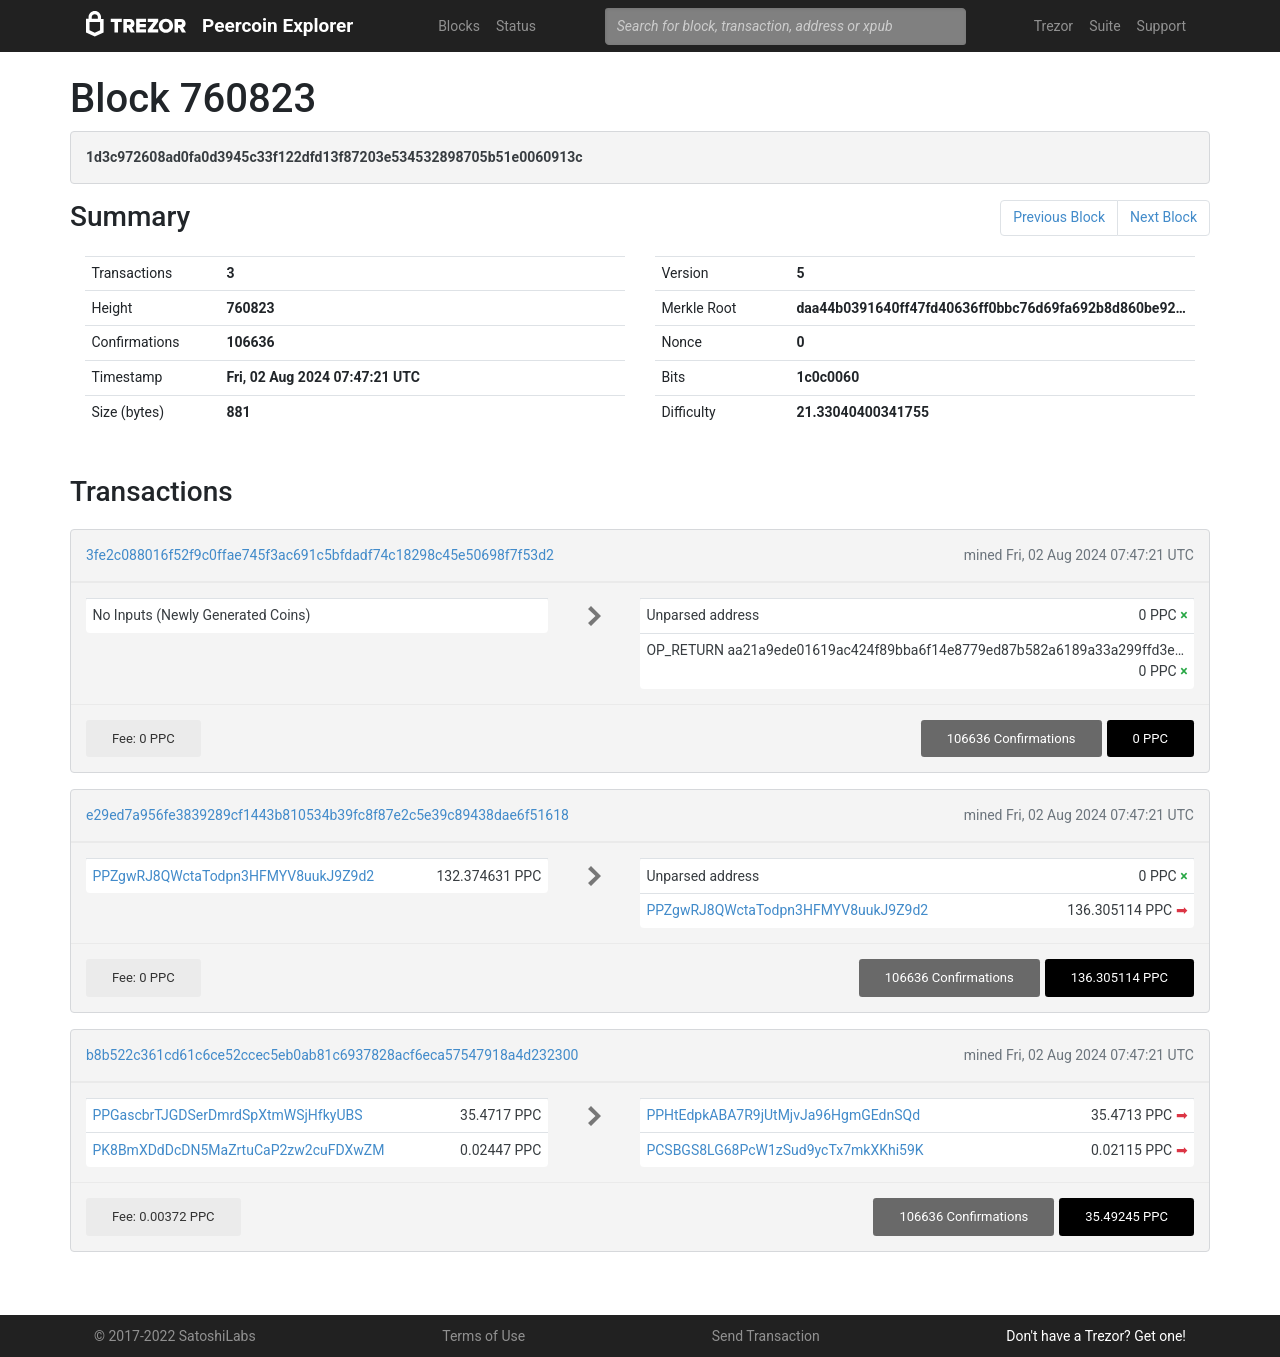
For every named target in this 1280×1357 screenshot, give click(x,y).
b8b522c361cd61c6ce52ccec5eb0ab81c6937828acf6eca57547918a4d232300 (332, 1055)
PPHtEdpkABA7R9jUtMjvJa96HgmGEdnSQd (783, 1115)
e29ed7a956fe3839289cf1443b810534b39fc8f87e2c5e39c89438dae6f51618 (327, 815)
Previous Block (1059, 217)
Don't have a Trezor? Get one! (1096, 1336)
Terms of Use (483, 1336)
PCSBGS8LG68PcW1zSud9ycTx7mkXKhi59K (784, 1150)
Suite (1104, 26)
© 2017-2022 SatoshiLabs (175, 1336)
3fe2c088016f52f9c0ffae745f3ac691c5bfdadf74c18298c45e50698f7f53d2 (320, 555)
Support (1161, 26)
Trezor (1053, 26)
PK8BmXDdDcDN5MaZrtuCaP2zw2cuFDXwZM (238, 1150)
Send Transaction (766, 1336)
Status (516, 26)
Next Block (1163, 217)
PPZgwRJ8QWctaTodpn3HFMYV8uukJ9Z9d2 (233, 876)
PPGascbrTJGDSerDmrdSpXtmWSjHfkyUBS (227, 1115)
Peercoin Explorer (277, 25)
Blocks (459, 26)
